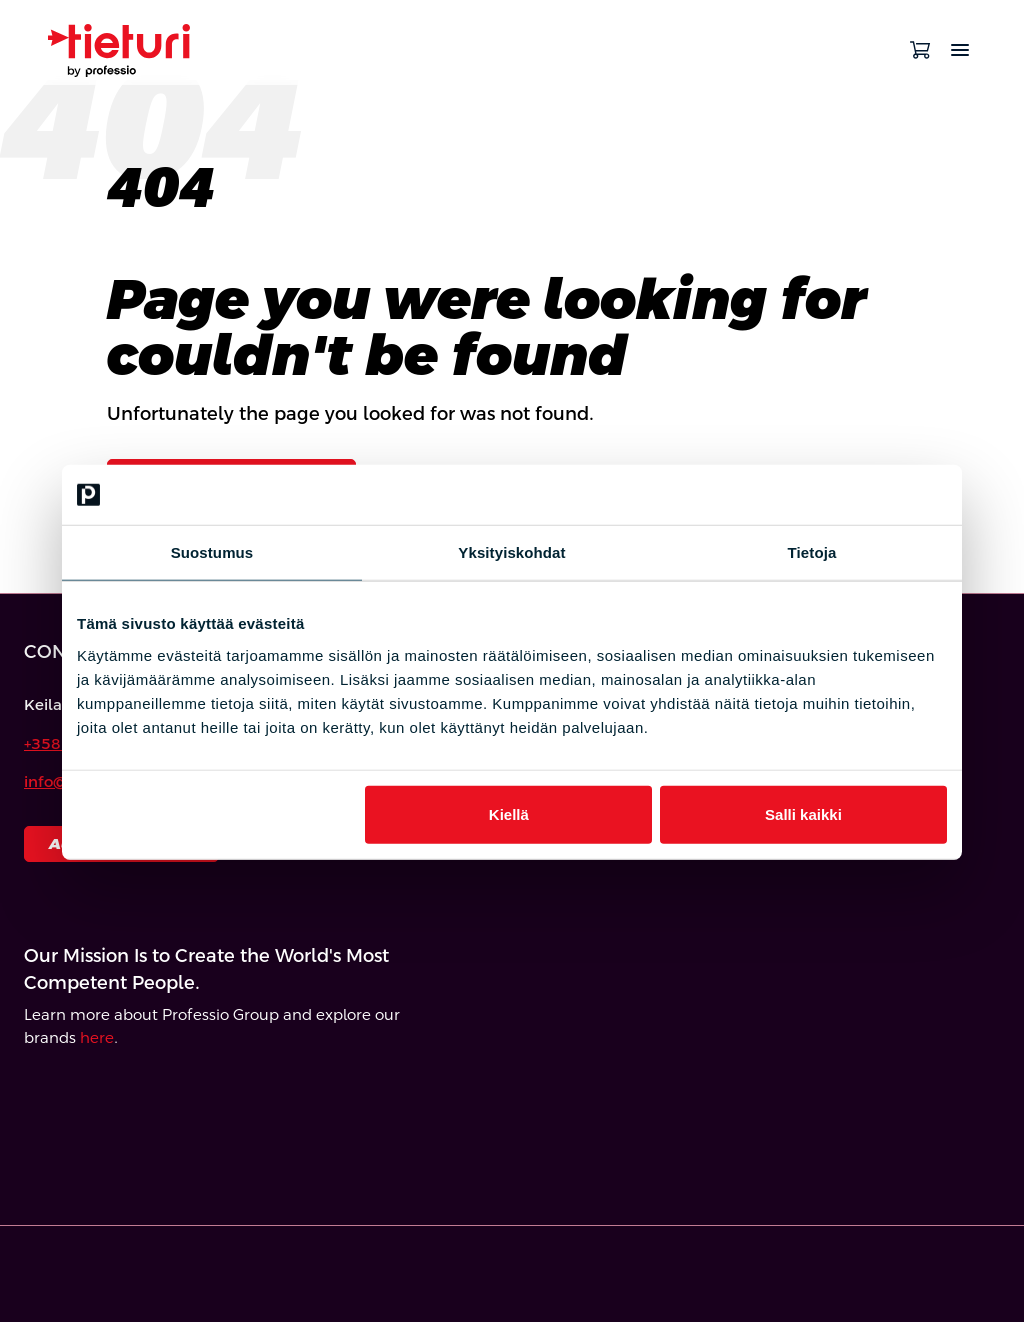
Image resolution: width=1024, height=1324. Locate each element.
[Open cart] (920, 50)
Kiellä (509, 813)
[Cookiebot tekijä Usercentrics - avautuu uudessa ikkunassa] (859, 495)
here (97, 1039)
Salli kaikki (803, 813)
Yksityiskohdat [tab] (511, 552)
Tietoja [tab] (812, 552)
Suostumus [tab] (212, 552)
